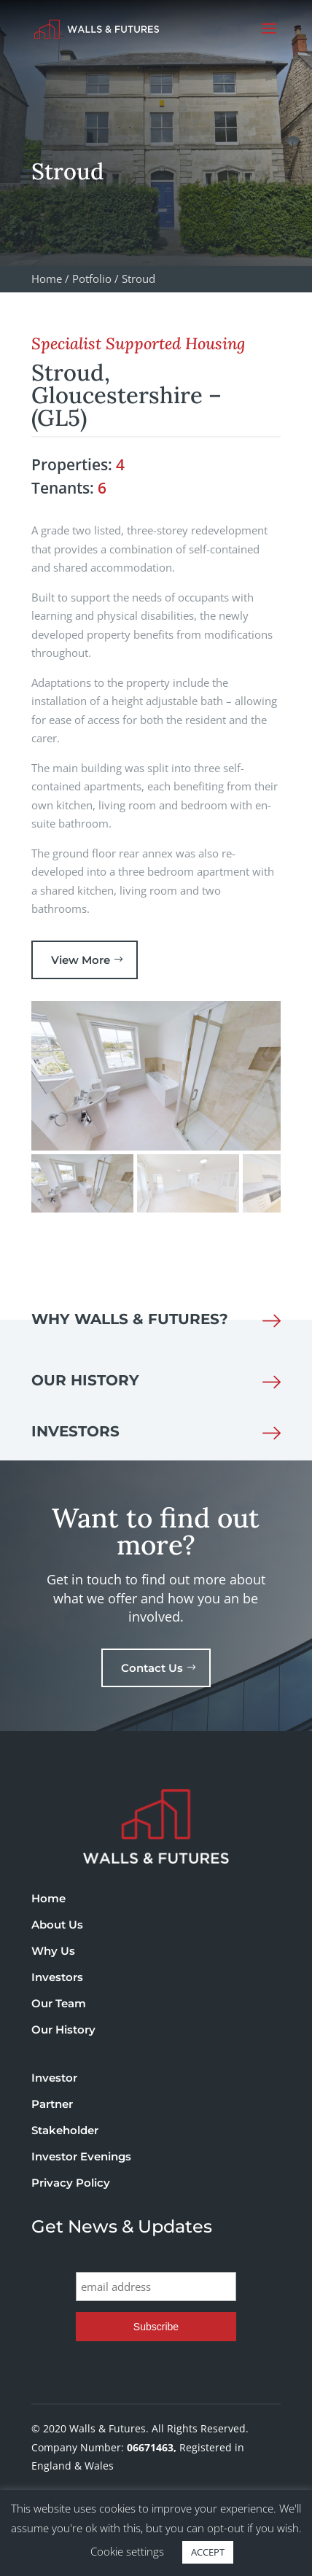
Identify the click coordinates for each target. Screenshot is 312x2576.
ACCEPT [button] (208, 2552)
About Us (57, 1924)
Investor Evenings (81, 2156)
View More (80, 960)
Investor (54, 2078)
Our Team (58, 2003)
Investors (57, 1977)
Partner (52, 2104)
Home (48, 1898)
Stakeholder (64, 2130)
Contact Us (152, 1668)
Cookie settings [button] (127, 2551)
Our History (63, 2029)
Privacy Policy (70, 2183)
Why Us (53, 1951)
